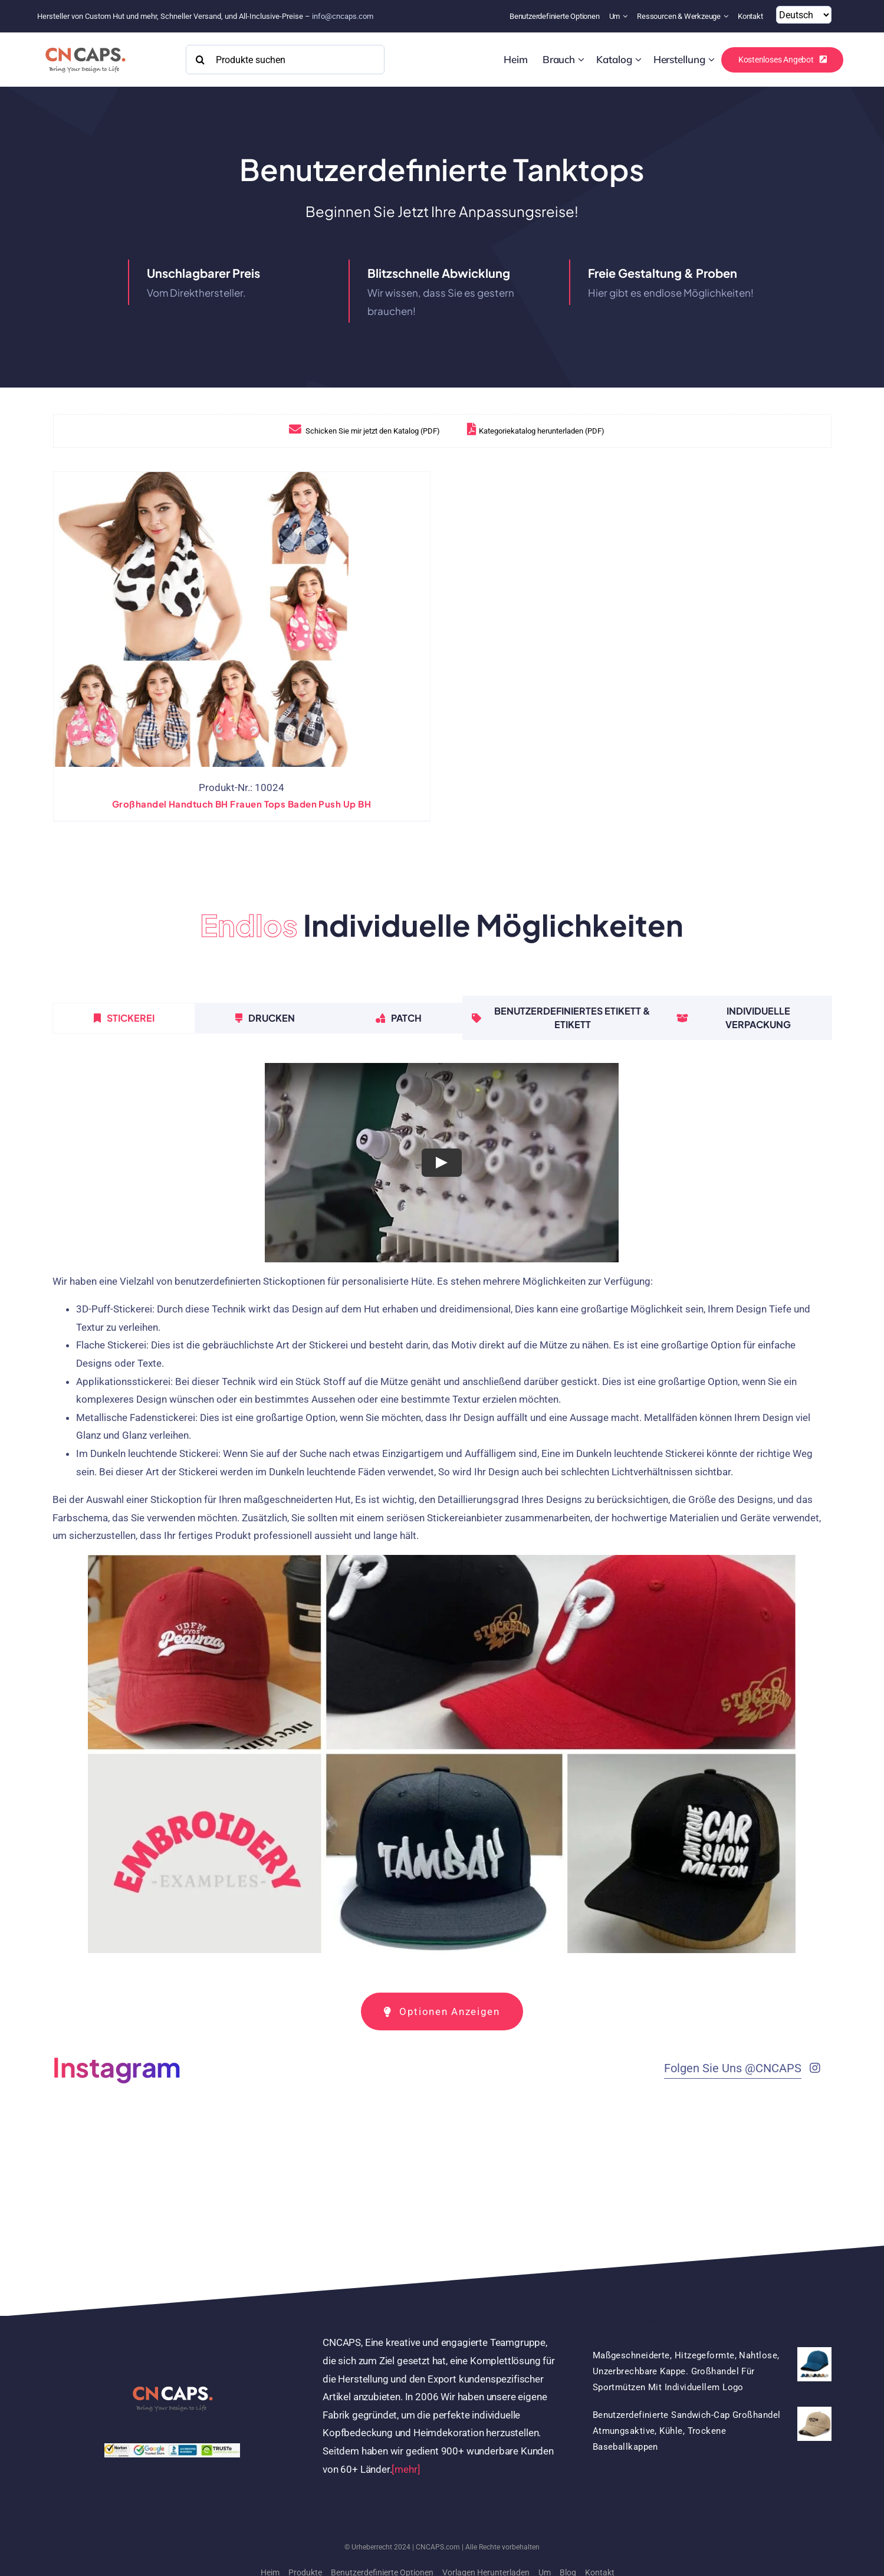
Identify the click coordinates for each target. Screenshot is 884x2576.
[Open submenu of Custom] (581, 59)
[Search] (200, 59)
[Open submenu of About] (626, 16)
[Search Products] (285, 59)
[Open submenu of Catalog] (638, 59)
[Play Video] (442, 1162)
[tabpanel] (441, 1513)
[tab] (123, 1018)
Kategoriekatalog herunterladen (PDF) (526, 430)
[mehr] (406, 2469)
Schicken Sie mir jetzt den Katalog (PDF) (355, 430)
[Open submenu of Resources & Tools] (727, 16)
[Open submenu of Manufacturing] (711, 59)
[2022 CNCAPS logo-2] (85, 44)
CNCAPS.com (438, 2547)
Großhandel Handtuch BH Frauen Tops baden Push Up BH (241, 803)
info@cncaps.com (342, 16)
